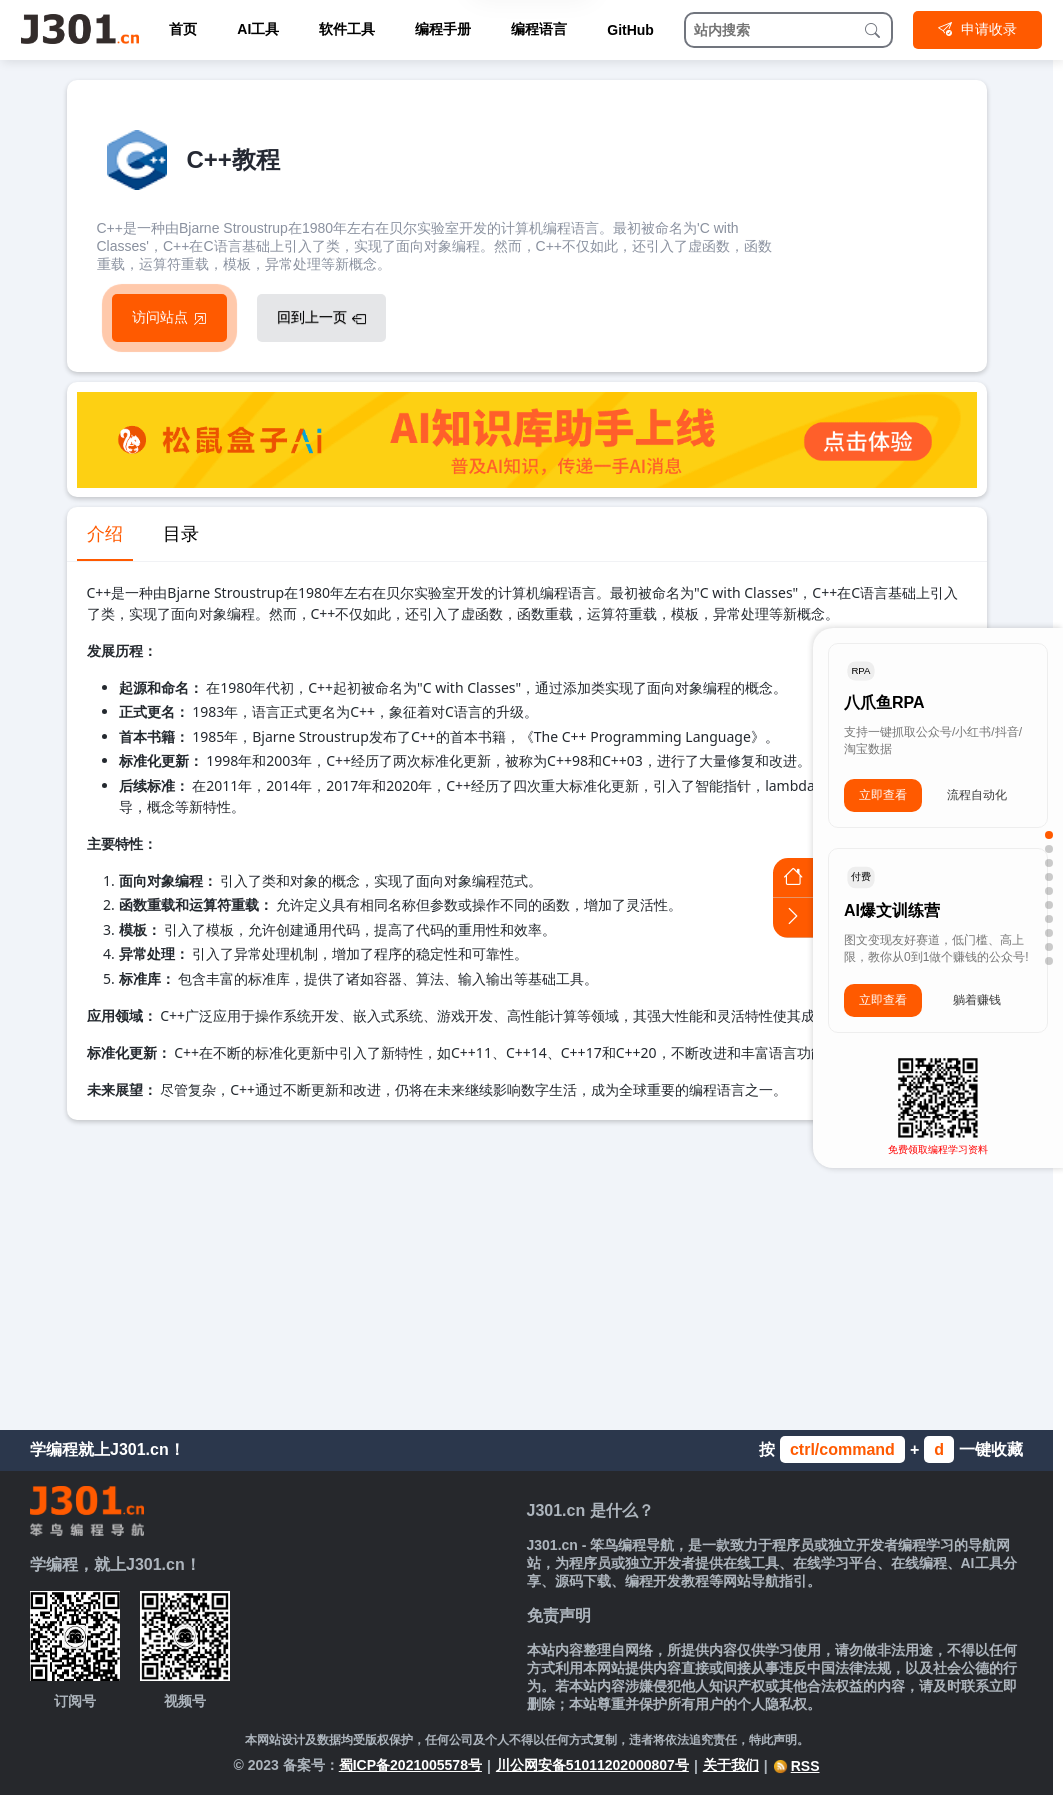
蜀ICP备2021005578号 (410, 1765)
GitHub (630, 30)
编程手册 (443, 29)
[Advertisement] (527, 1270)
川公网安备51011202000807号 (592, 1765)
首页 (183, 29)
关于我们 (731, 1765)
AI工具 (258, 29)
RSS (796, 1766)
